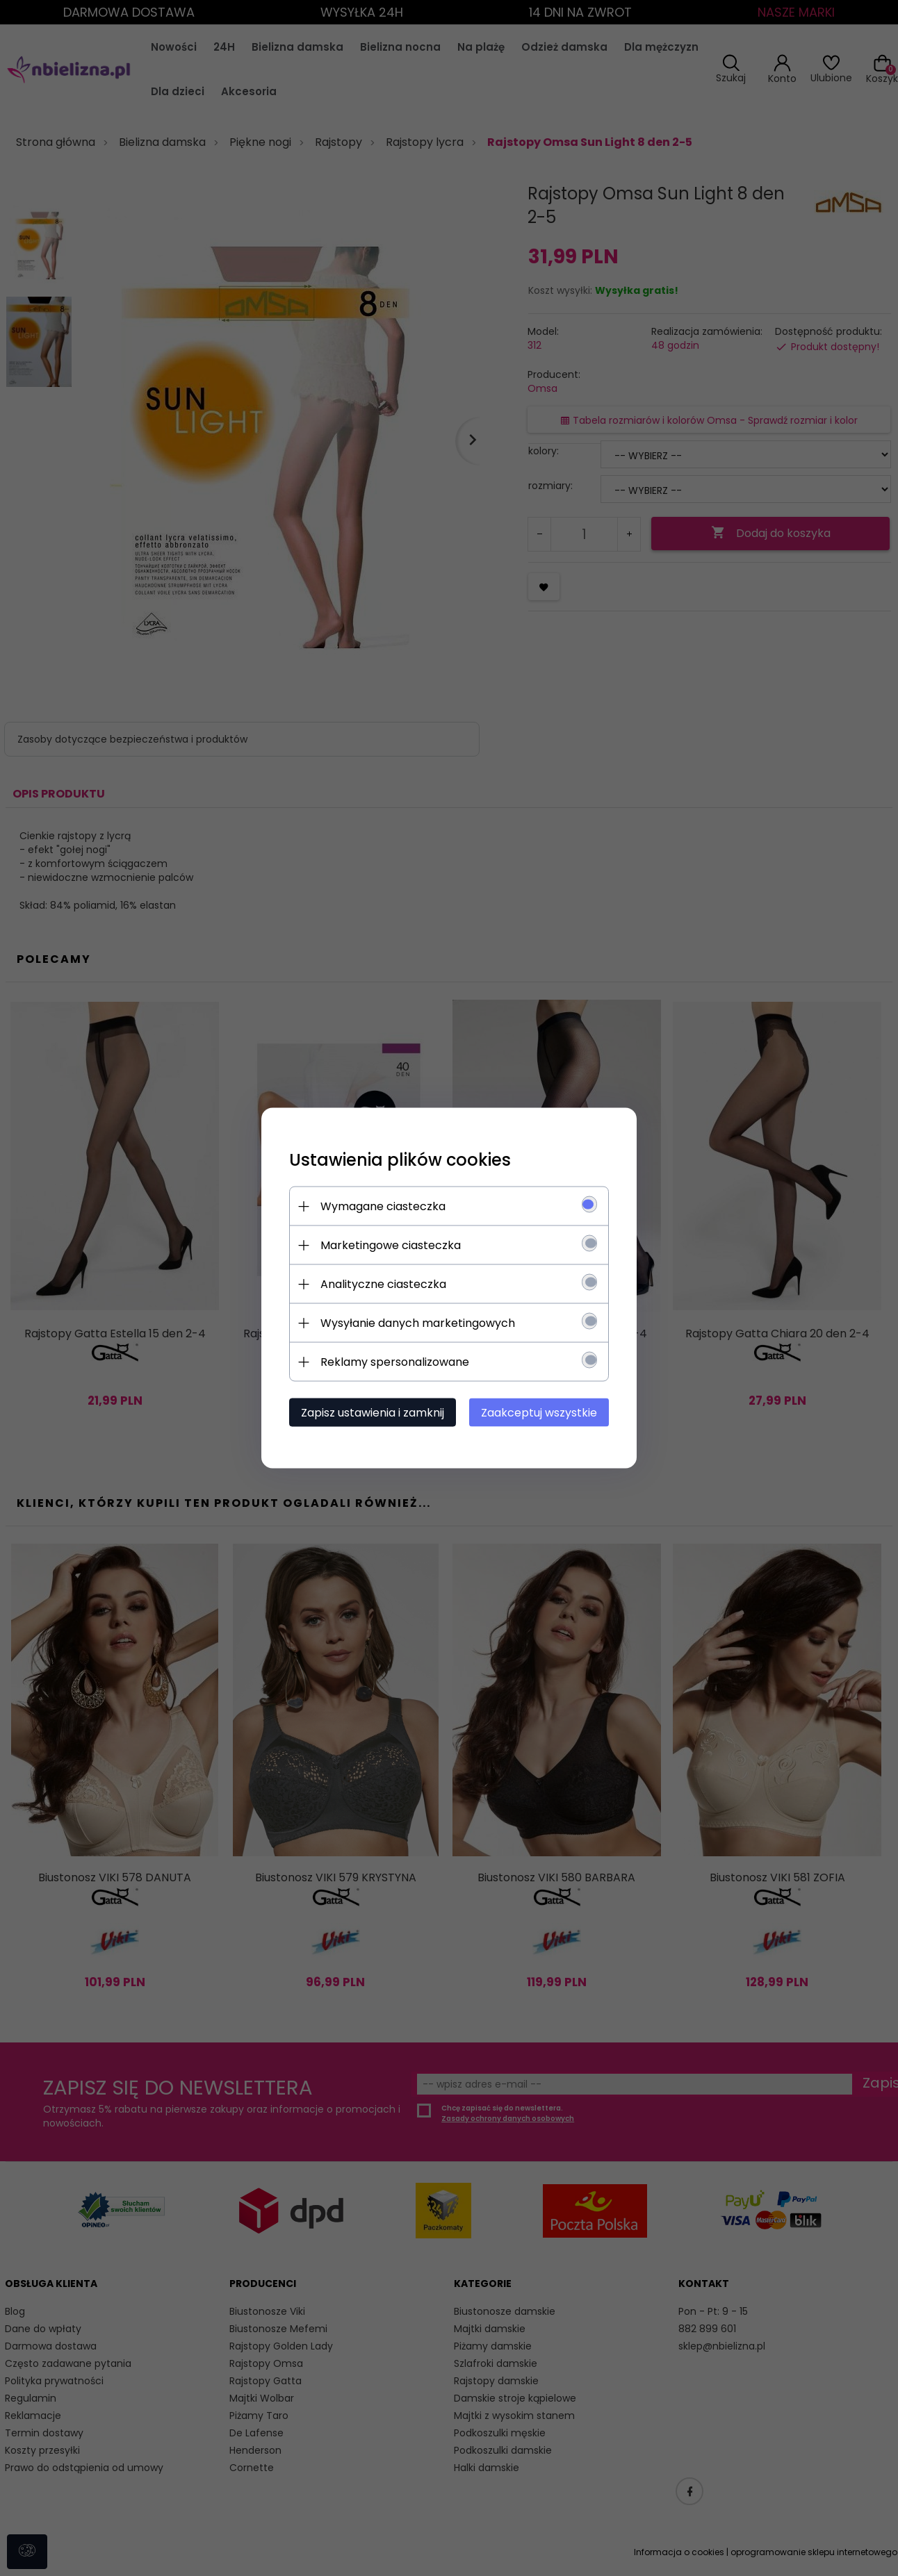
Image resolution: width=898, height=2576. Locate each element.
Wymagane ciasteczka (383, 1206)
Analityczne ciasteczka (383, 1284)
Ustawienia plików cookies (400, 1160)
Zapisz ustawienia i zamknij (372, 1413)
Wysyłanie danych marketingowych (417, 1323)
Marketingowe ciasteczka (390, 1245)
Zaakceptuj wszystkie (539, 1413)
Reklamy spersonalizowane (394, 1362)
